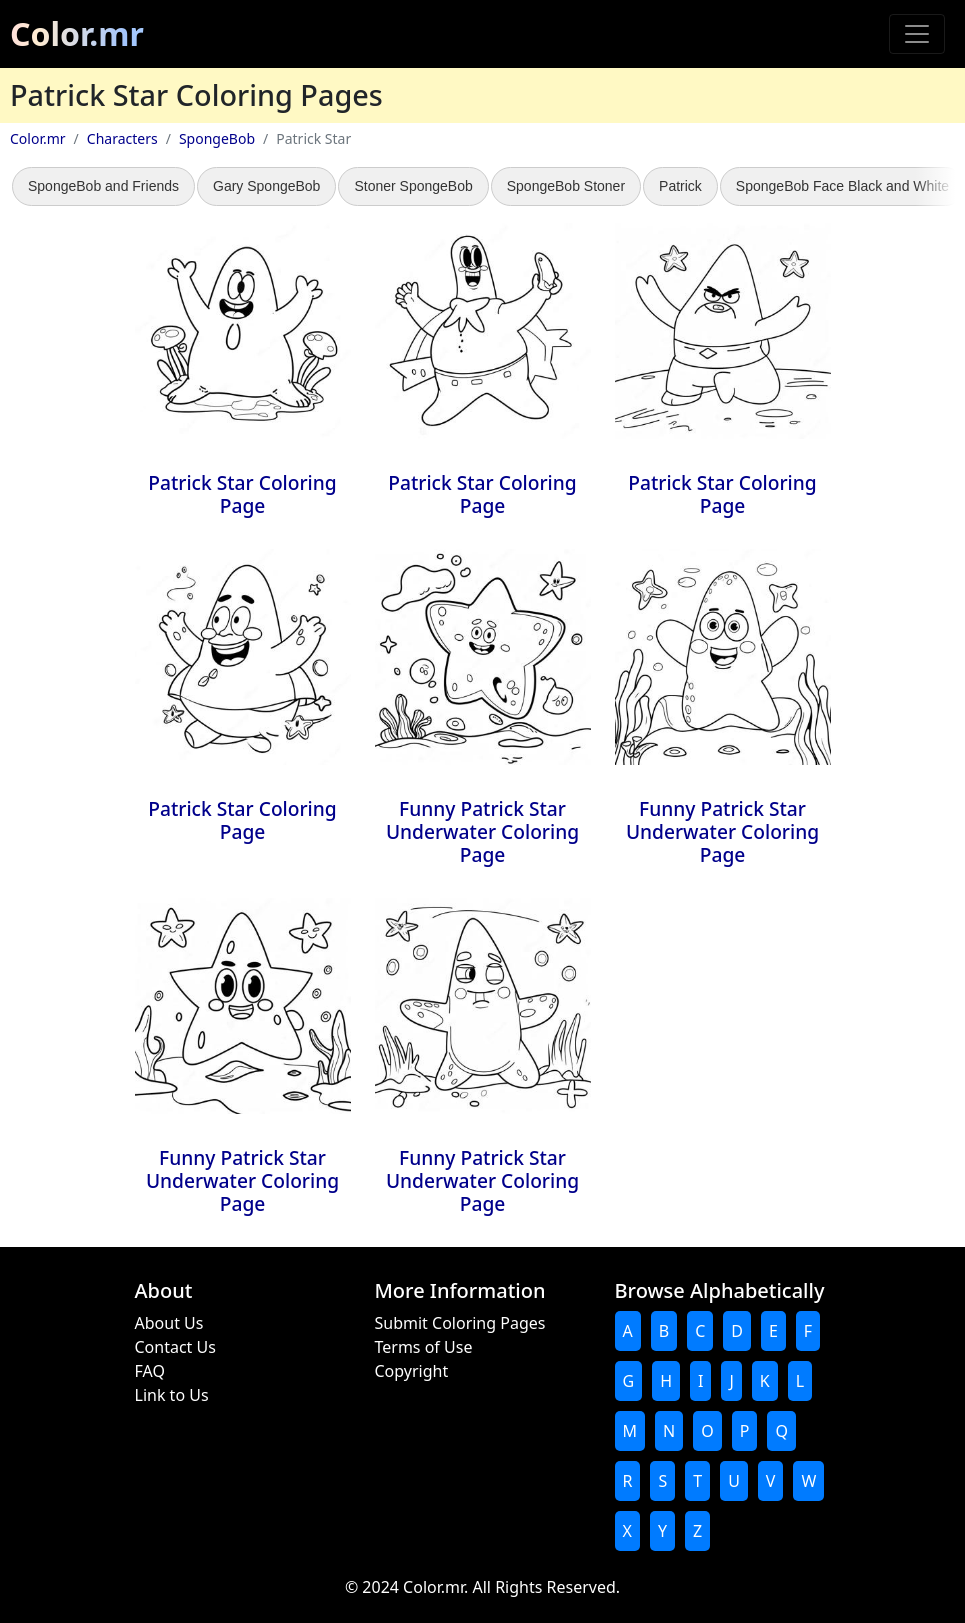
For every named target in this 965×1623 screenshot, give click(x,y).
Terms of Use (424, 1347)
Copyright (412, 1371)
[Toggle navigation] (917, 34)
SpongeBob (217, 138)
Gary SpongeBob (266, 186)
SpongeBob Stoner (566, 186)
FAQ (150, 1371)
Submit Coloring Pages (460, 1323)
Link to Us (172, 1395)
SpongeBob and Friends (103, 186)
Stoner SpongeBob (413, 186)
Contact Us (175, 1347)
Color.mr (77, 33)
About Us (169, 1323)
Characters (122, 138)
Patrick (680, 186)
